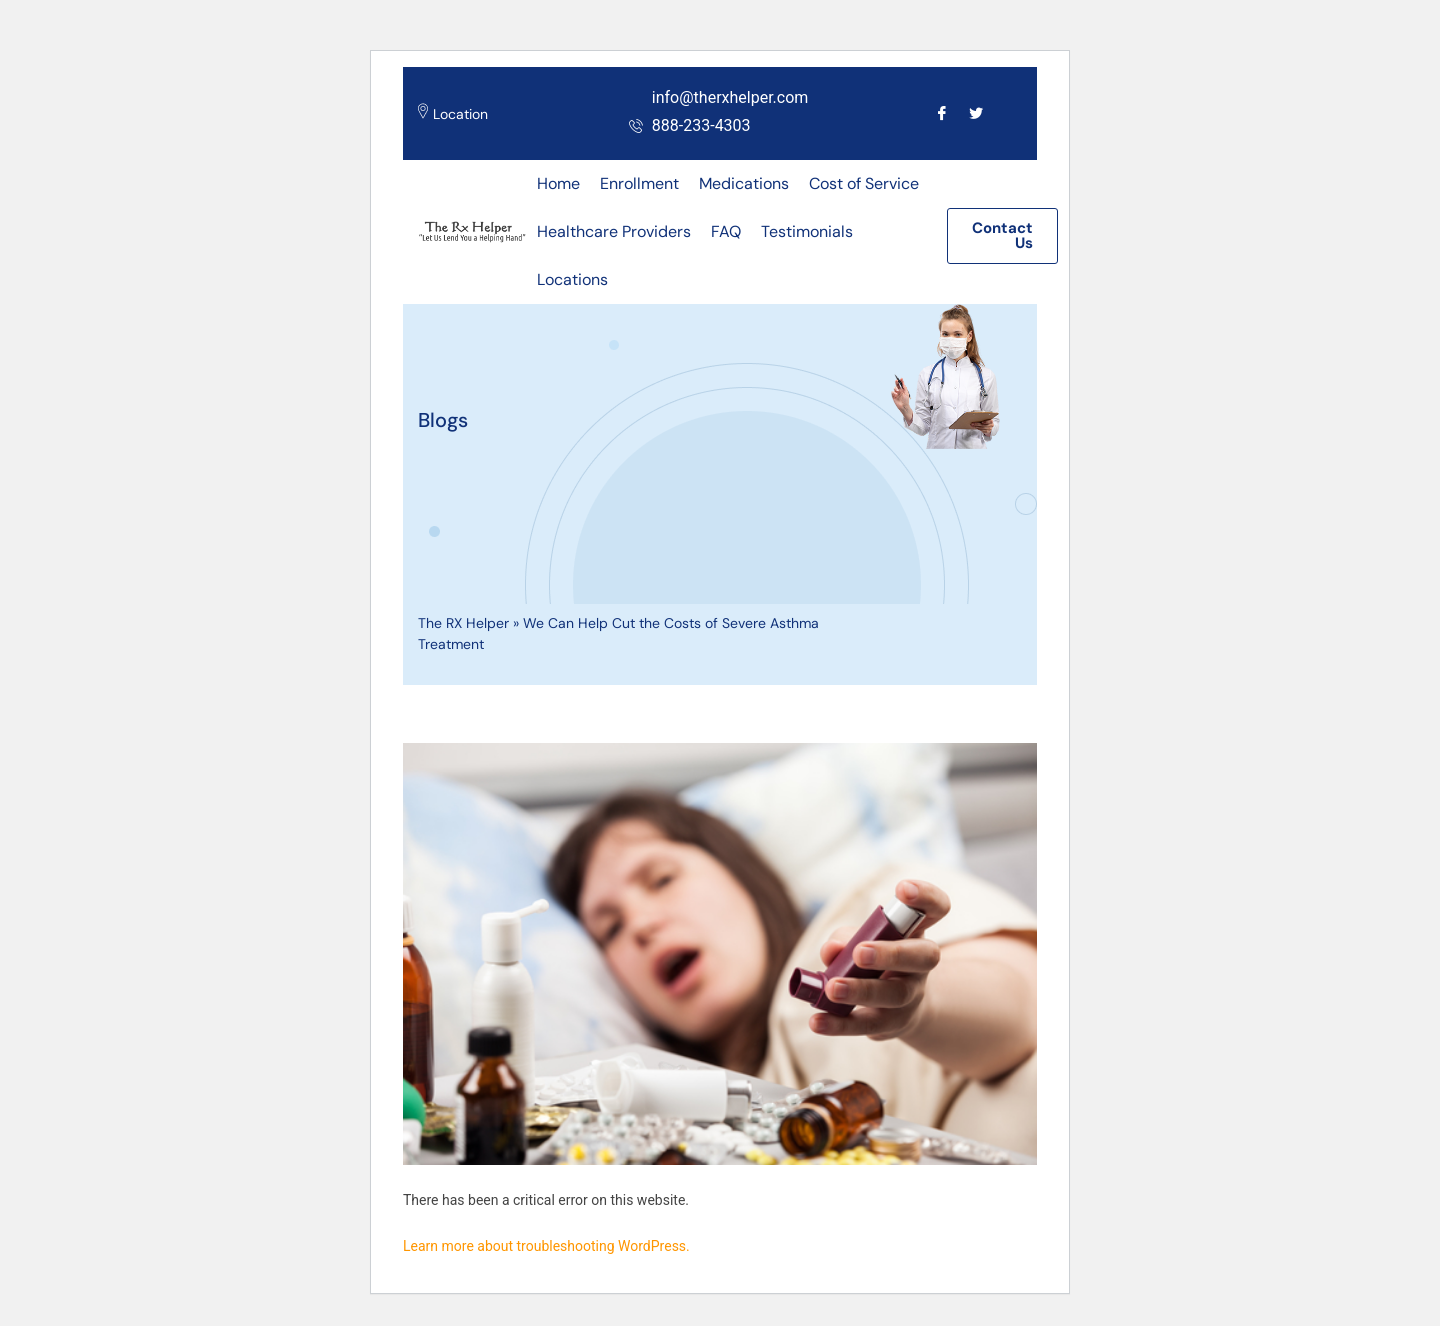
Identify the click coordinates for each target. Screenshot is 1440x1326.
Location (460, 114)
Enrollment (639, 183)
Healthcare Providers (614, 231)
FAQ (726, 231)
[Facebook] (941, 112)
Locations (572, 279)
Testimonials (807, 231)
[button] (1002, 236)
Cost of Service (864, 183)
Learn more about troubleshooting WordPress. (546, 1246)
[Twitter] (975, 112)
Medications (744, 183)
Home (558, 183)
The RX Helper (463, 623)
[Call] (1009, 112)
